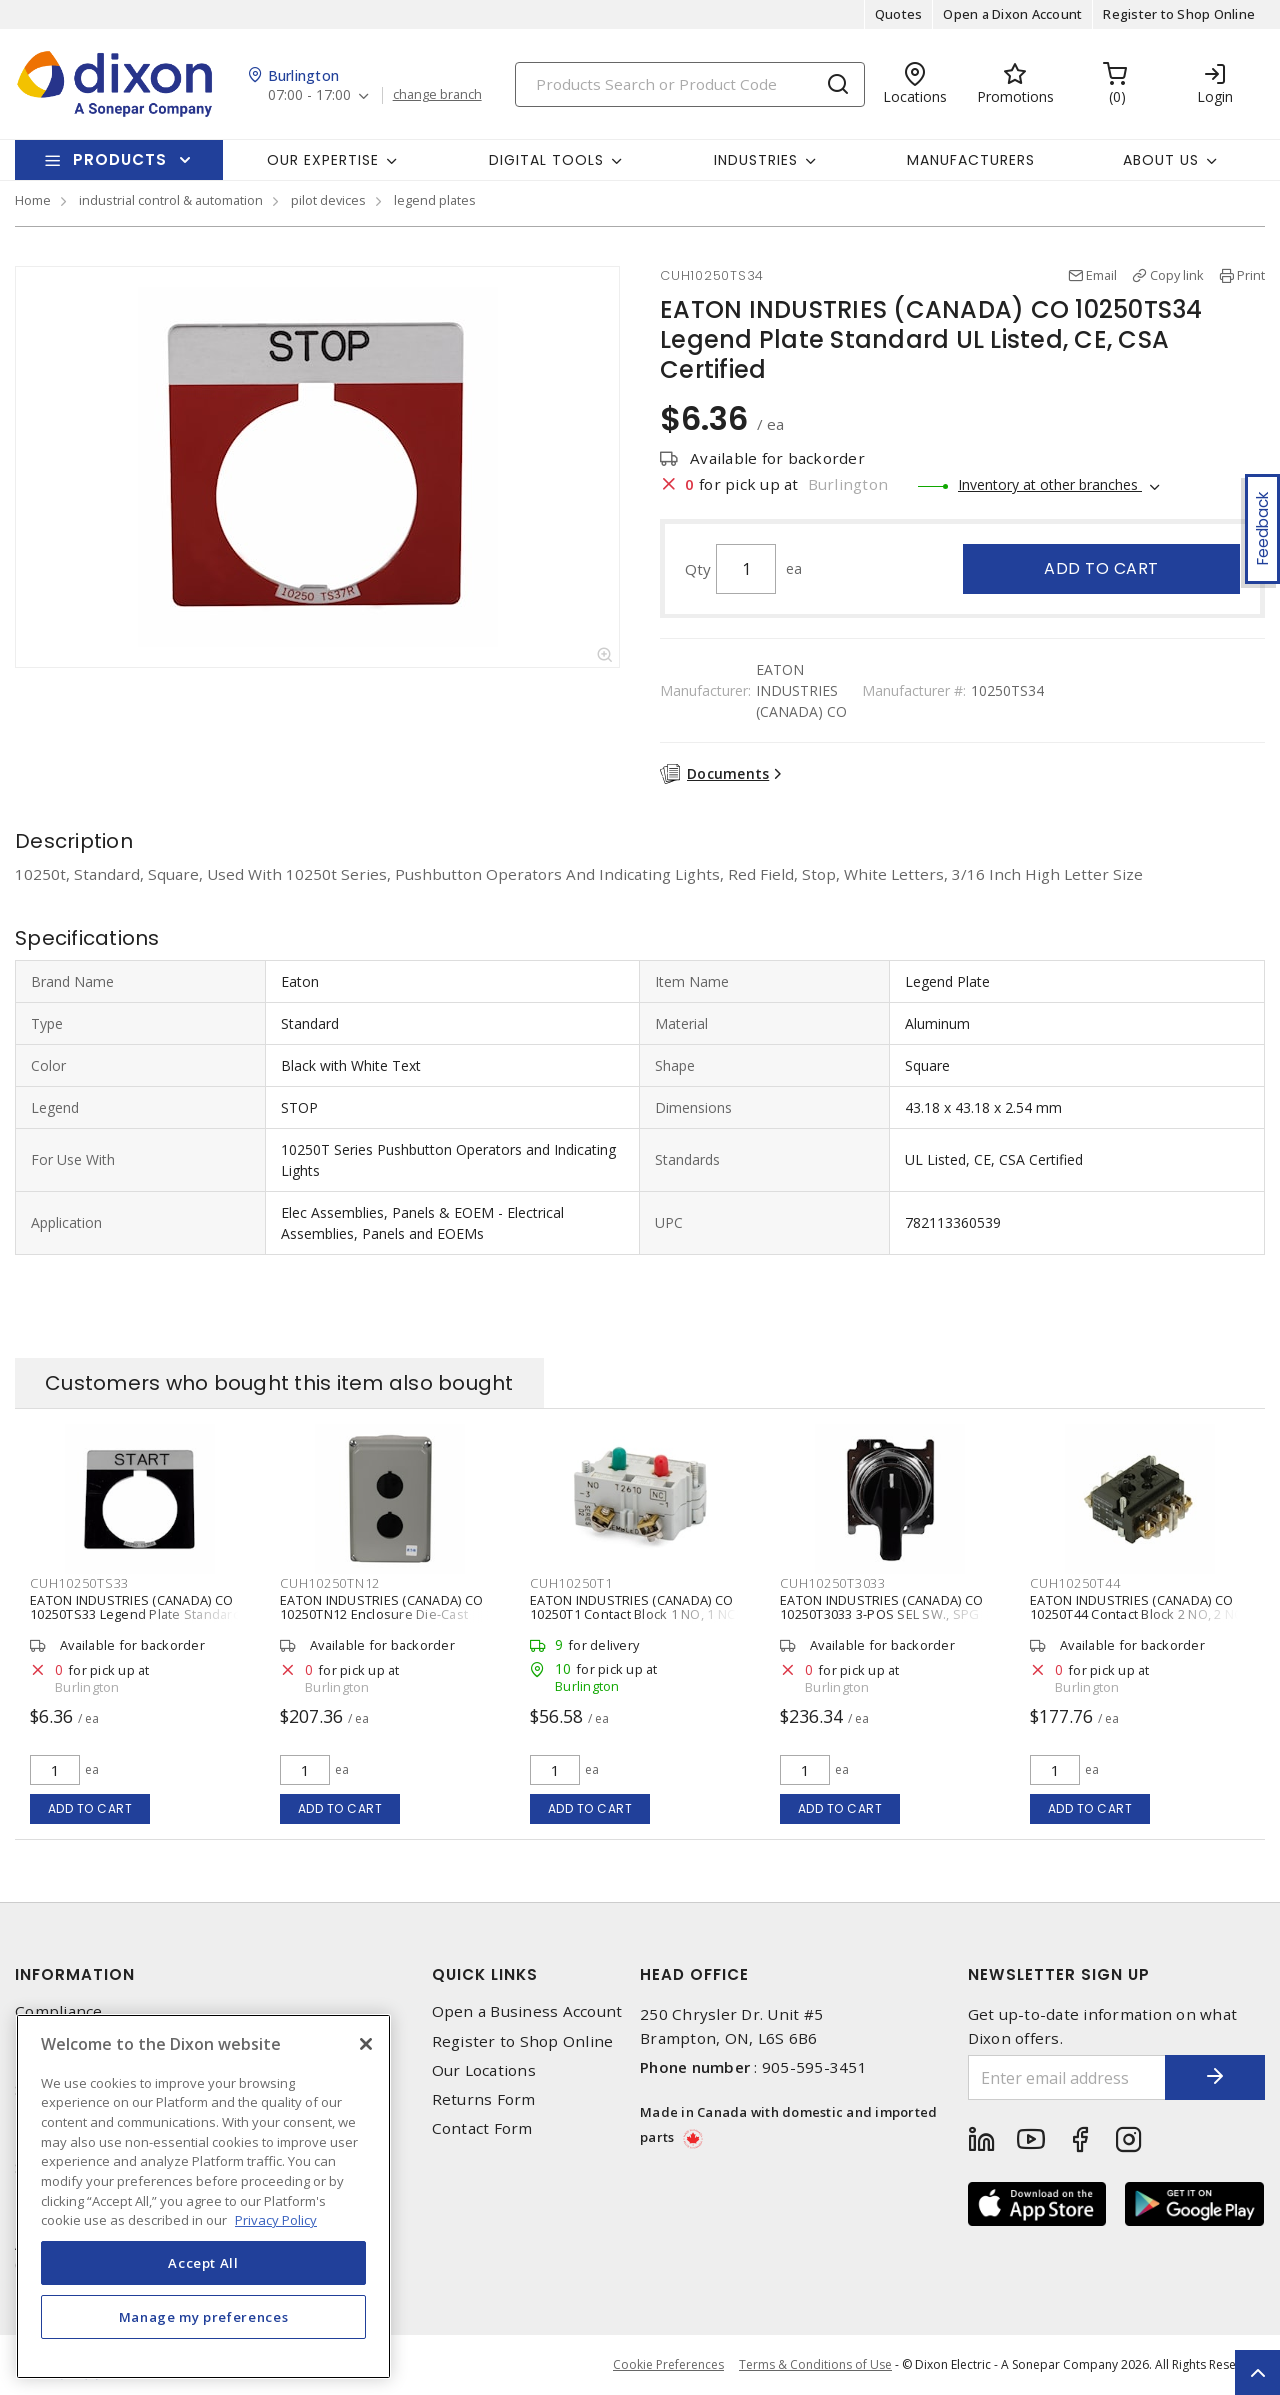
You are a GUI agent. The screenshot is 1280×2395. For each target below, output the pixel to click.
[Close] (366, 2044)
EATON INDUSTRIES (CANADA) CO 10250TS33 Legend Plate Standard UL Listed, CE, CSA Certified (135, 1614)
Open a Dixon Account (1012, 14)
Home (33, 200)
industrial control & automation (171, 200)
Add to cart (1101, 568)
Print (1251, 275)
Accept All (203, 2263)
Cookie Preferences (668, 2365)
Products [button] (120, 159)
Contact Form (482, 2128)
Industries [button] (756, 160)
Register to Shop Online (1179, 14)
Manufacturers (971, 160)
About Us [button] (1161, 160)
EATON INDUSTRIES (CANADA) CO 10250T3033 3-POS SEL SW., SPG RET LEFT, (881, 1614)
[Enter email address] (1067, 2077)
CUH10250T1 (571, 1583)
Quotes (899, 14)
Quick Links (485, 1974)
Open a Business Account (527, 2011)
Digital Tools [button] (546, 160)
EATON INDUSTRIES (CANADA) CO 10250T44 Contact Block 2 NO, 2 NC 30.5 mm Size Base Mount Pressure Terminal (1140, 1621)
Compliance (59, 2011)
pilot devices (328, 200)
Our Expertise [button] (323, 160)
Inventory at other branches (1050, 484)
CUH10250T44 (1075, 1583)
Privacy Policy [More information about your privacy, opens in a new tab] (276, 2220)
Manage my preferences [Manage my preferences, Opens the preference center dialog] (204, 2317)
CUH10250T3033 (833, 1583)
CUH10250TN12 (330, 1583)
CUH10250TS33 (79, 1583)
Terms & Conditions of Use (815, 2364)
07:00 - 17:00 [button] (309, 95)
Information (75, 1974)
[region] (203, 2196)
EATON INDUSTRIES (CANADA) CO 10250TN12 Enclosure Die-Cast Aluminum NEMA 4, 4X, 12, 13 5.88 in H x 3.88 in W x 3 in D (389, 1621)
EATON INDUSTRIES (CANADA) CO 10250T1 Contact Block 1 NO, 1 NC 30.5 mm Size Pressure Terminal (632, 1614)
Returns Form (484, 2099)
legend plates (435, 200)
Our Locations (484, 2070)
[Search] (690, 84)
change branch (437, 95)
